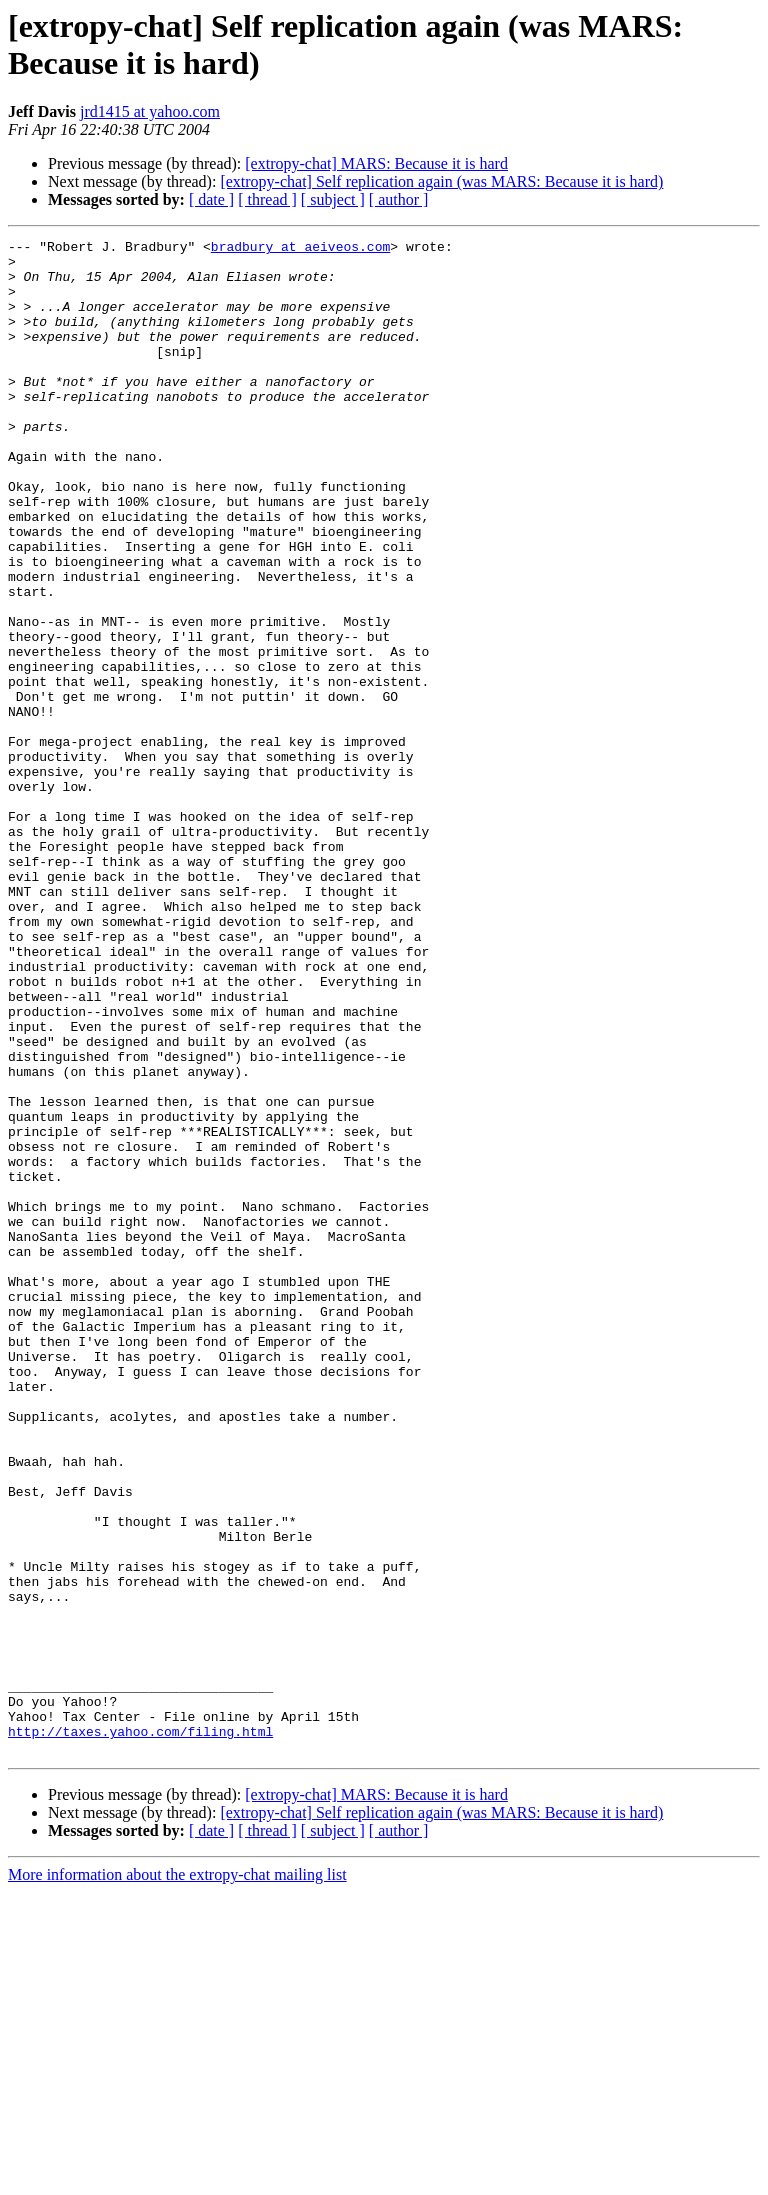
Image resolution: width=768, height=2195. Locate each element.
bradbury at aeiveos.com (300, 249)
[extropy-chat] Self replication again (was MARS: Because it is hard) (441, 181)
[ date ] (211, 199)
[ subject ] (333, 199)
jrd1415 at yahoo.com (150, 111)
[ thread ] (267, 199)
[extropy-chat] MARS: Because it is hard (376, 163)
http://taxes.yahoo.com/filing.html (140, 2031)
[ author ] (399, 199)
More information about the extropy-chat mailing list (177, 2177)
